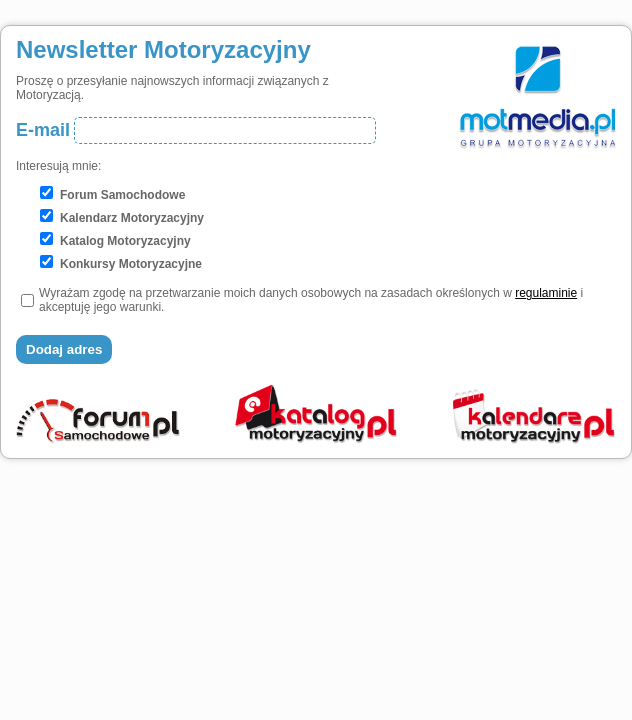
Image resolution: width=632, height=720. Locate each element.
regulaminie (546, 293)
